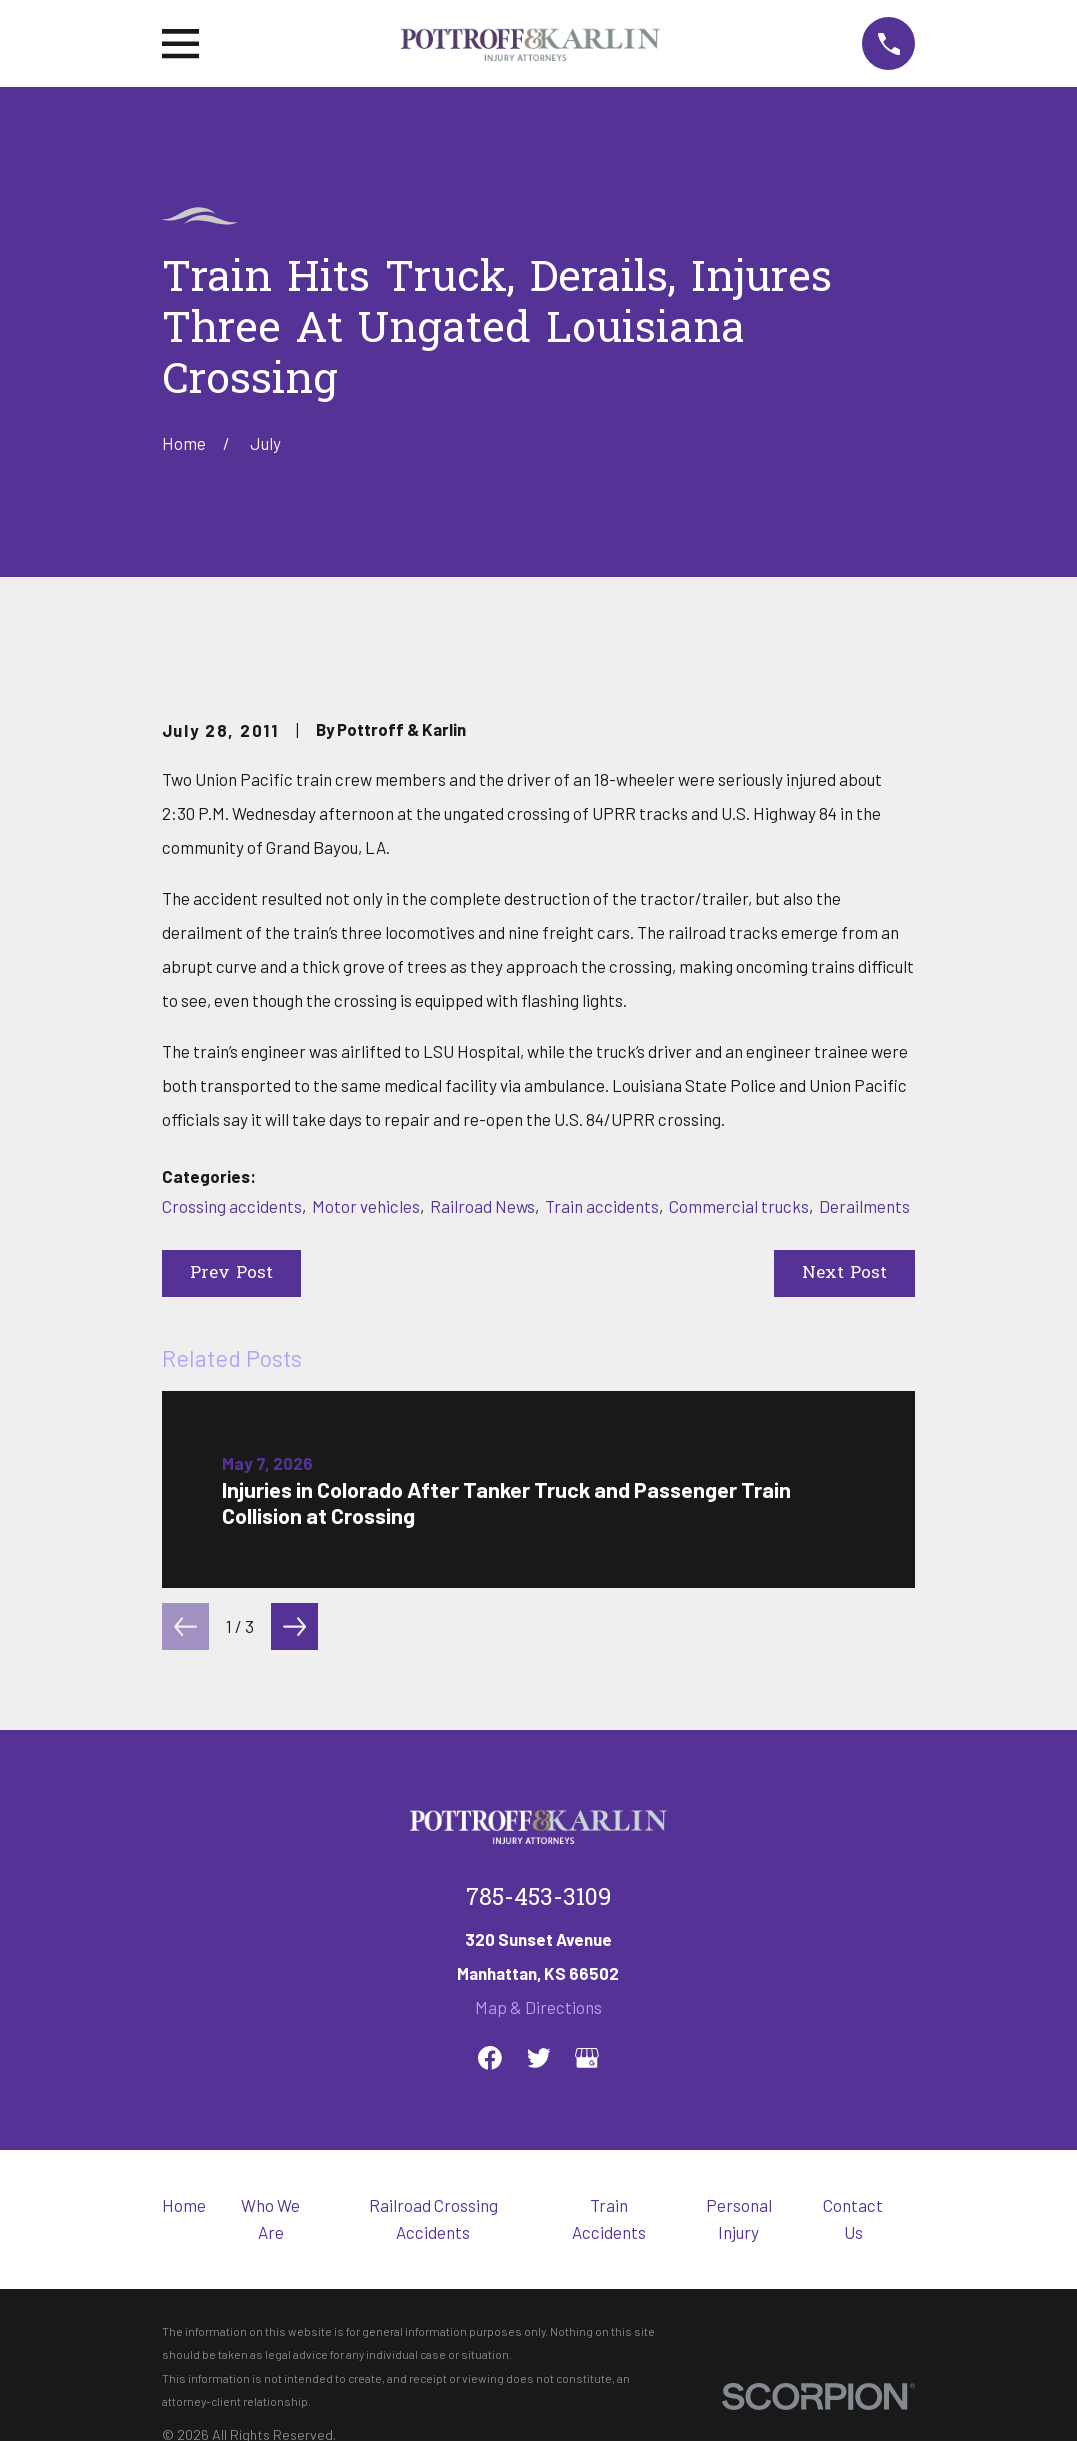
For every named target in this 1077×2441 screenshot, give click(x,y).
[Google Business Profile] (587, 2058)
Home (184, 2205)
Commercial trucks (739, 1206)
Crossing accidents (232, 1206)
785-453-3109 (538, 1899)
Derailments (864, 1206)
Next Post (844, 1273)
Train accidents (602, 1206)
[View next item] (294, 1626)
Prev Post (231, 1273)
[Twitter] (539, 2058)
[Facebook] (490, 2058)
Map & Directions (538, 2007)
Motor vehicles (366, 1206)
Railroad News (482, 1206)
